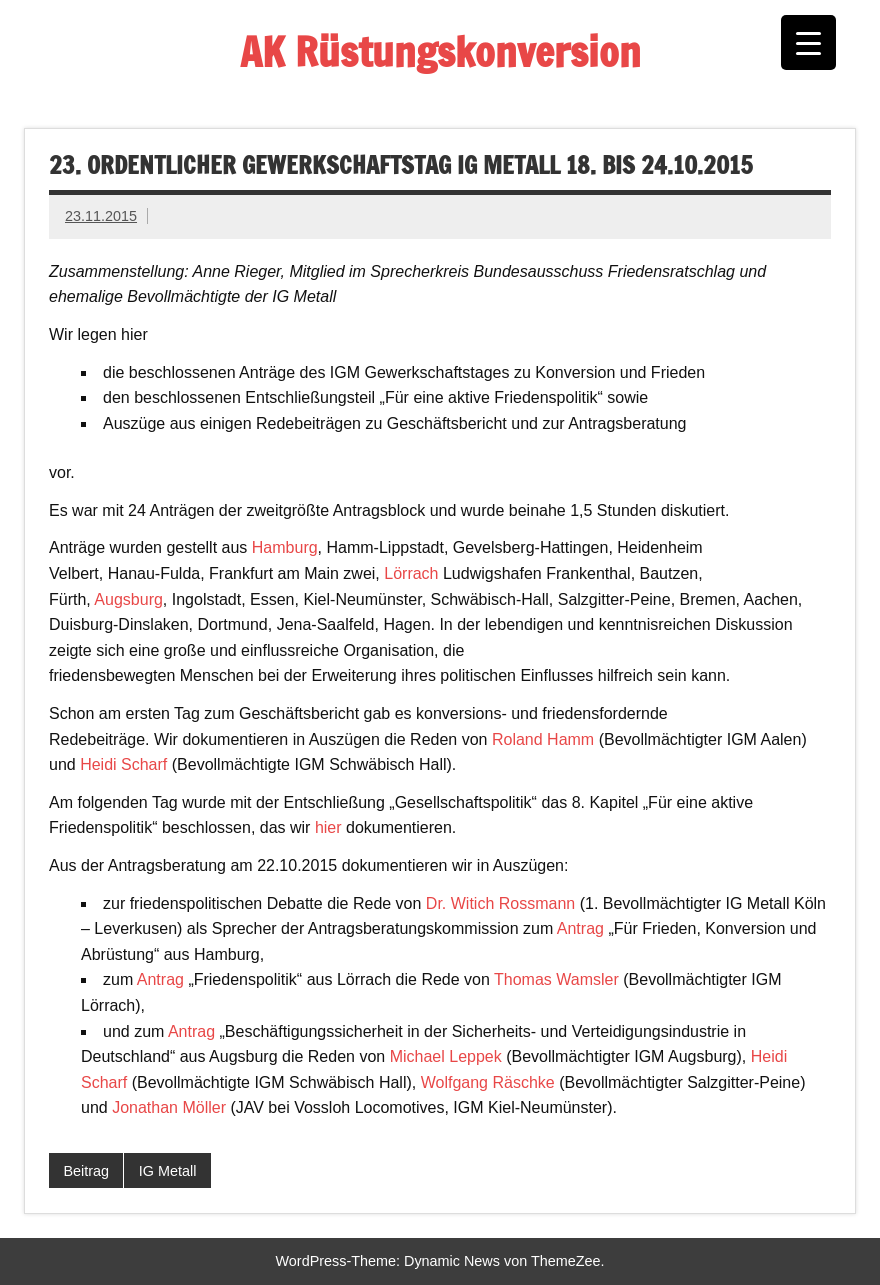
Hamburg (285, 547)
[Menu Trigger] (808, 42)
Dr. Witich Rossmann (500, 903)
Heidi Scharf (123, 764)
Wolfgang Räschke (488, 1082)
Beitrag (86, 1171)
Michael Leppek (446, 1056)
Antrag (580, 928)
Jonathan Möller (169, 1107)
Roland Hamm (543, 739)
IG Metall (168, 1171)
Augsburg (128, 599)
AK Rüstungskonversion (440, 51)
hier (328, 827)
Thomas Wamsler (556, 979)
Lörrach (411, 573)
